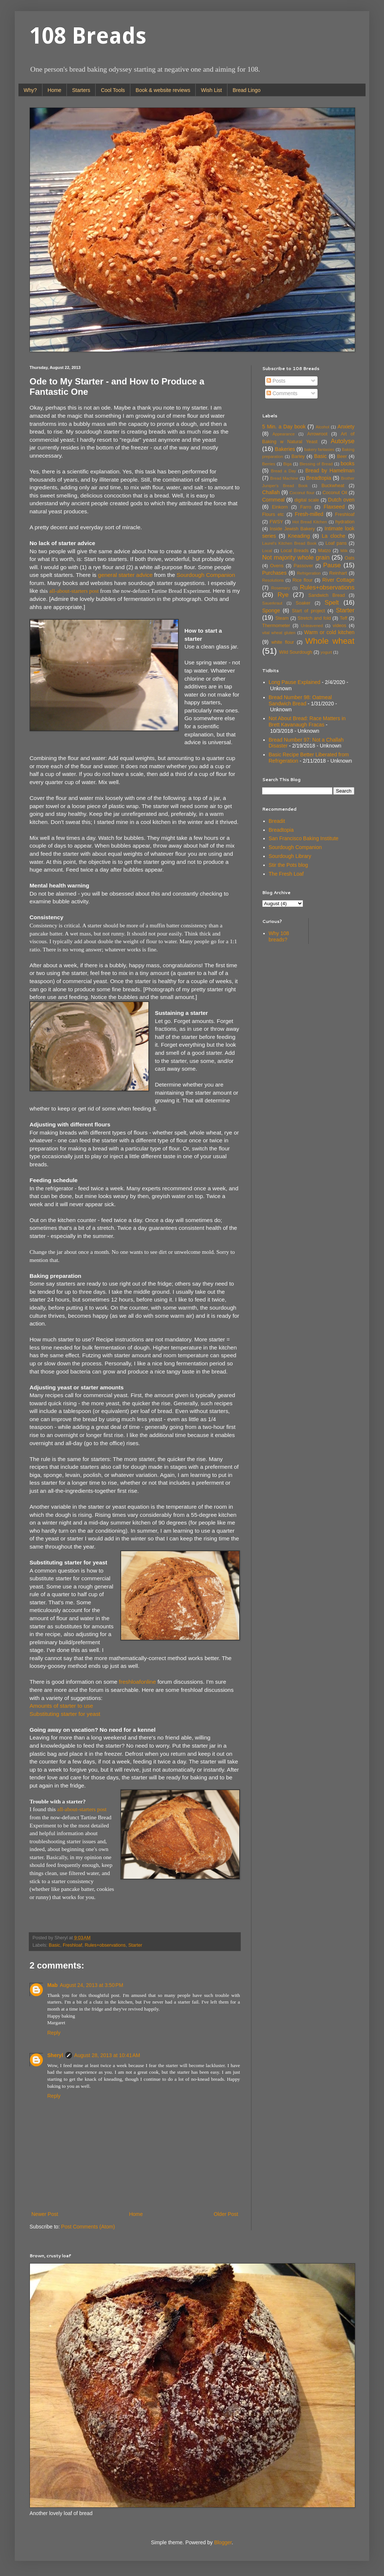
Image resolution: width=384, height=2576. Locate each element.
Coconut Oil (334, 492)
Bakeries (285, 449)
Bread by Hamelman (329, 470)
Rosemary (280, 588)
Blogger (223, 2542)
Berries (268, 464)
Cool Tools (113, 90)
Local (267, 550)
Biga (287, 464)
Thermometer (276, 625)
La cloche (334, 536)
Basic (54, 1945)
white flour (282, 642)
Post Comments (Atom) (88, 2227)
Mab (52, 1985)
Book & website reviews (163, 90)
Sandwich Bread (326, 595)
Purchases (274, 573)
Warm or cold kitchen (329, 632)
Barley (298, 456)
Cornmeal (273, 500)
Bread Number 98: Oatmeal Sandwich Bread (300, 700)
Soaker (303, 603)
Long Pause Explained (294, 682)
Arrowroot (317, 434)
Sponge (271, 610)
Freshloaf (72, 1945)
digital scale (306, 500)
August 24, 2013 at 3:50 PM (91, 1985)
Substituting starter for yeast (65, 1714)
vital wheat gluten (278, 632)
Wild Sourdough (295, 652)
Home (54, 90)
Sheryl (55, 2055)
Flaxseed (334, 507)
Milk (344, 550)
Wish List (211, 90)
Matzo (324, 550)
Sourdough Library (290, 856)
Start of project (308, 610)
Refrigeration (308, 573)
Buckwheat (333, 485)
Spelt (332, 602)
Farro (305, 507)
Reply (54, 2033)
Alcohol (322, 427)
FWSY (276, 521)
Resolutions (273, 580)
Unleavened (312, 625)
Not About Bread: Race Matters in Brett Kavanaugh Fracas (307, 721)
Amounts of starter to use (61, 1706)
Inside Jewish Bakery (292, 528)
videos (339, 625)
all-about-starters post (74, 591)
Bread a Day (283, 471)
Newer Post (44, 2214)
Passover (303, 565)
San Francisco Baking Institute (304, 838)
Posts (276, 381)
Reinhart (338, 573)
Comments (282, 393)
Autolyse (342, 441)
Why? (30, 90)
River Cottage (338, 580)
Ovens (276, 565)
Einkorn (280, 507)
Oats (349, 558)
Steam (281, 618)
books (347, 463)
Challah (271, 492)
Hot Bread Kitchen (309, 522)
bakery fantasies (319, 449)
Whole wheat (329, 641)
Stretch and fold (314, 618)
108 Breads (88, 36)
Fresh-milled (309, 514)
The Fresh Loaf (286, 874)
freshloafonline (137, 1682)
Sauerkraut (272, 603)
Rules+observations (105, 1945)
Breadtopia (318, 478)
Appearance (283, 434)
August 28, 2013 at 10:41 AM (107, 2055)
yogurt (326, 652)
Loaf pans (335, 543)
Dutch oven (341, 500)
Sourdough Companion (205, 575)
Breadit (277, 821)
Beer (342, 456)
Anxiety (345, 427)
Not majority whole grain (296, 557)
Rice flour (302, 580)
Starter (135, 1945)
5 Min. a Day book (284, 427)
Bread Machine (284, 478)
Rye (283, 594)
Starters (81, 90)
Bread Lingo (247, 90)
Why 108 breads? (279, 936)
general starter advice (125, 575)
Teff (343, 618)
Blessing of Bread (316, 464)
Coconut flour (301, 492)
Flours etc (273, 514)
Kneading (299, 536)
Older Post (226, 2214)
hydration (344, 521)
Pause (332, 565)
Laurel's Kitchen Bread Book (289, 543)
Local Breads (294, 550)
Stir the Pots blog (288, 865)
